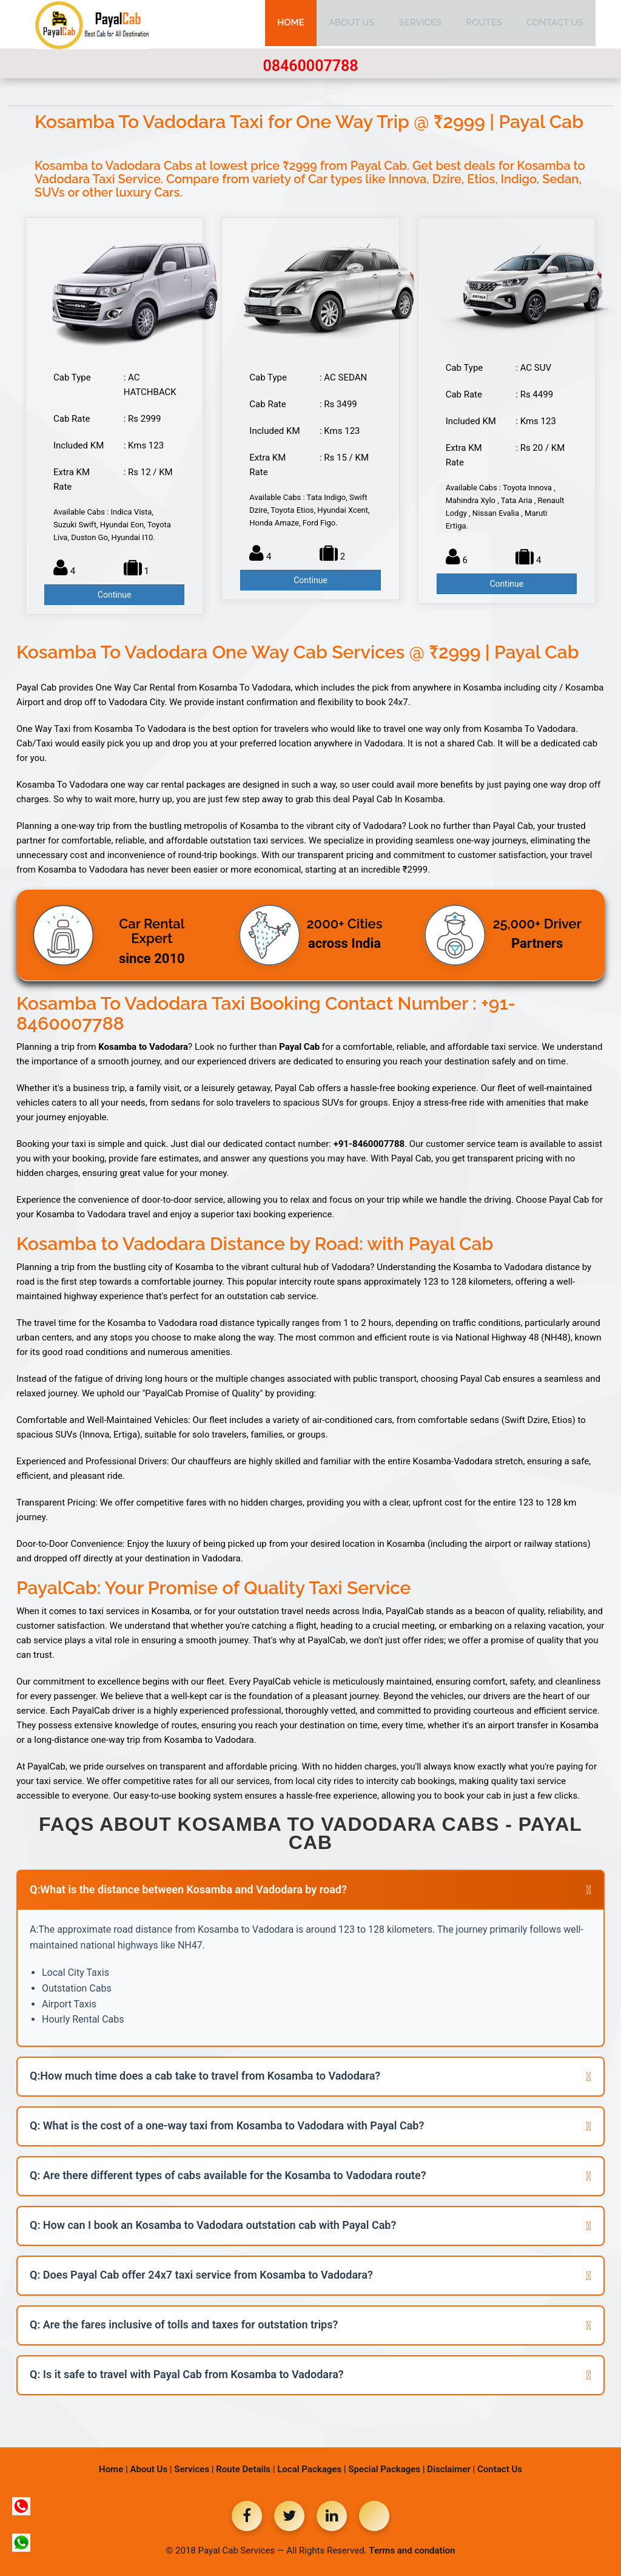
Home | (113, 2469)
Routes (484, 24)
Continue (115, 595)
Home (290, 24)
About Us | (151, 2469)
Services (419, 24)
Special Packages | (386, 2469)
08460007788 (310, 66)
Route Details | (245, 2469)
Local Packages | (311, 2469)
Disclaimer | (451, 2469)
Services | (193, 2469)
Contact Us (554, 24)
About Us (352, 24)
